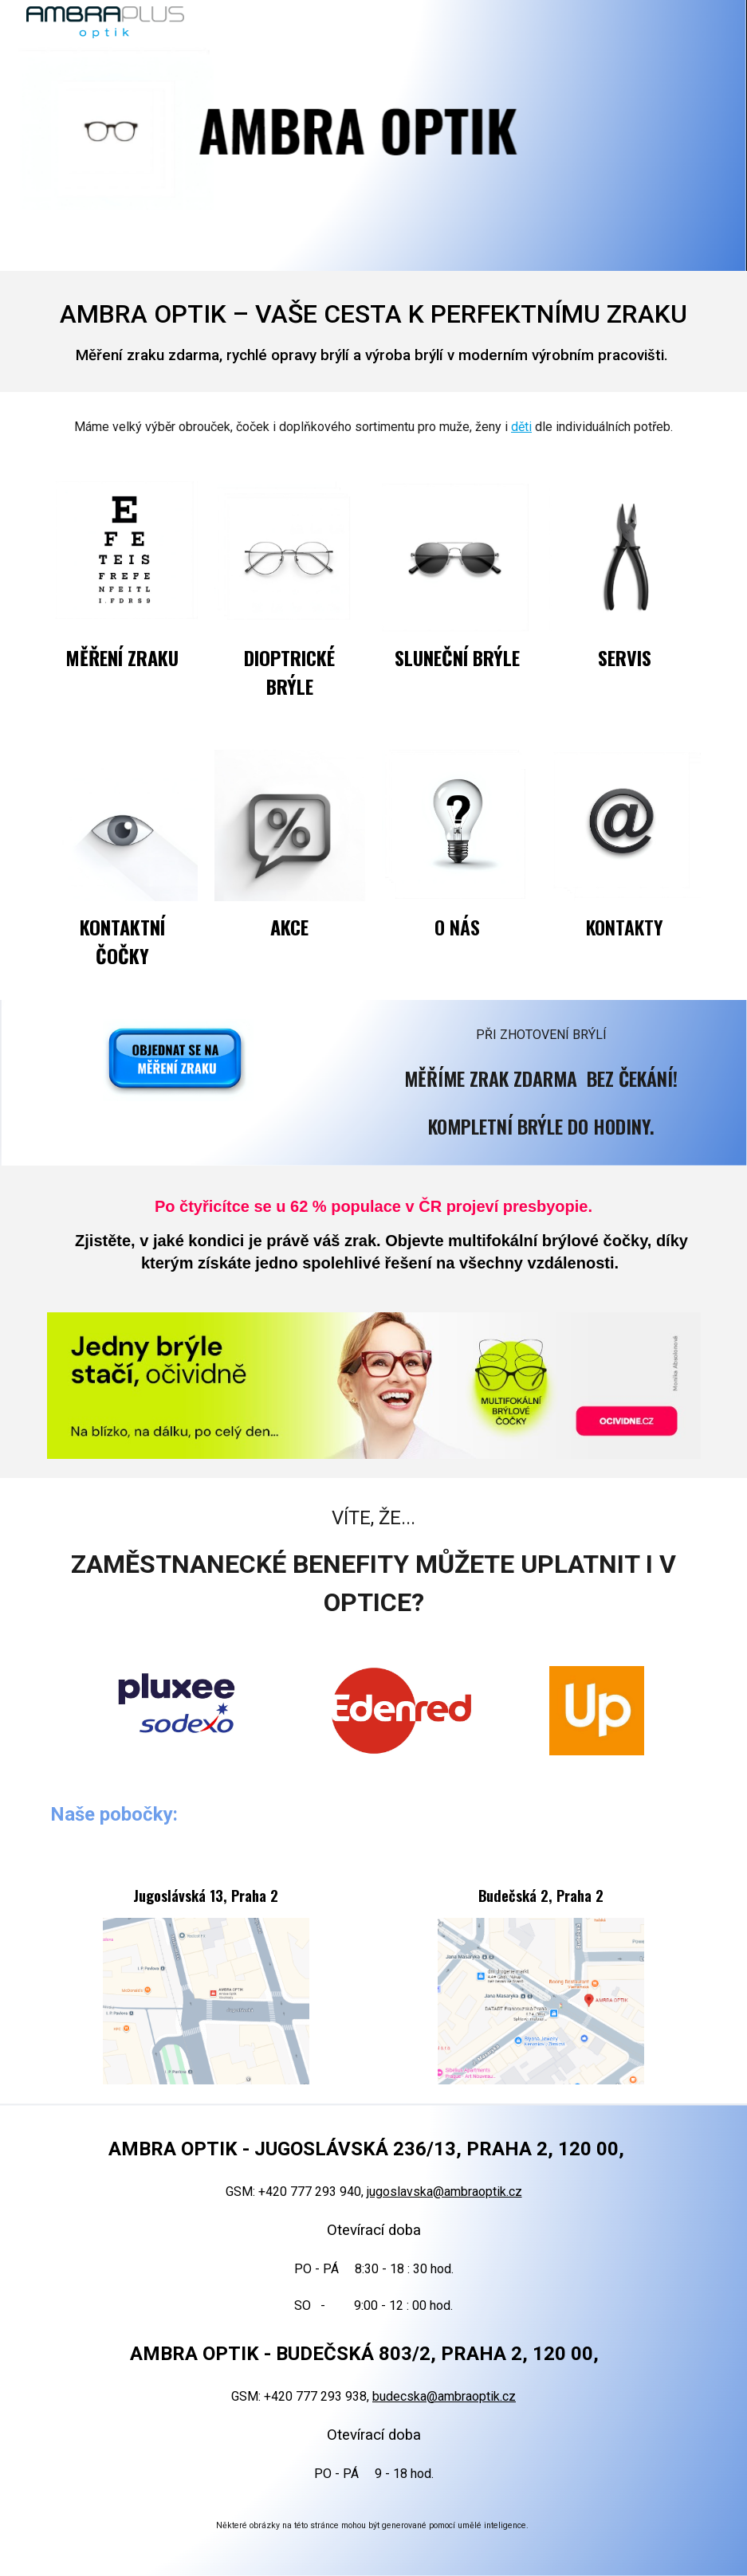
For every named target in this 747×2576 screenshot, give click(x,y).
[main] (374, 331)
